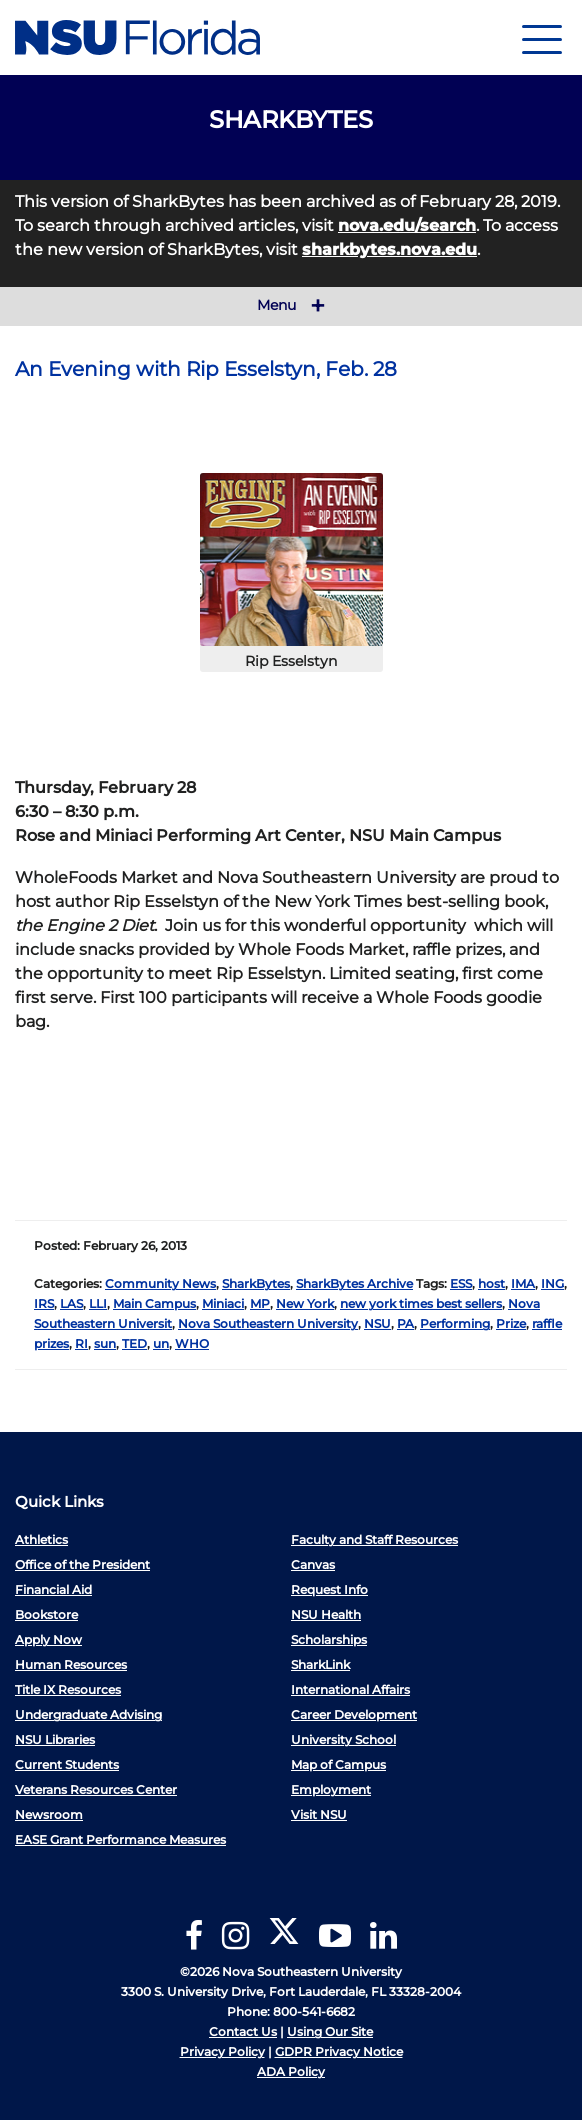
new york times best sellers (421, 1303)
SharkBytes (256, 1283)
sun (105, 1343)
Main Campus (154, 1303)
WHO (192, 1343)
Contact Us (243, 2031)
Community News (160, 1283)
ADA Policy (291, 2071)
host (491, 1283)
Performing (455, 1323)
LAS (71, 1303)
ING (552, 1283)
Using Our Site (330, 2031)
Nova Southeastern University (268, 1323)
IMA (523, 1283)
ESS (461, 1283)
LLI (98, 1303)
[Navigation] (542, 37)
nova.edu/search (407, 225)
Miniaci (223, 1303)
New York (305, 1303)
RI (81, 1343)
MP (260, 1303)
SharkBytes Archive (354, 1283)
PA (405, 1323)
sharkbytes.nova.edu (389, 249)
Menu (291, 306)
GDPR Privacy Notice (339, 2051)
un (161, 1343)
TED (134, 1343)
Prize (511, 1323)
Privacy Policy (222, 2051)
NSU (377, 1323)
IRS (44, 1303)
